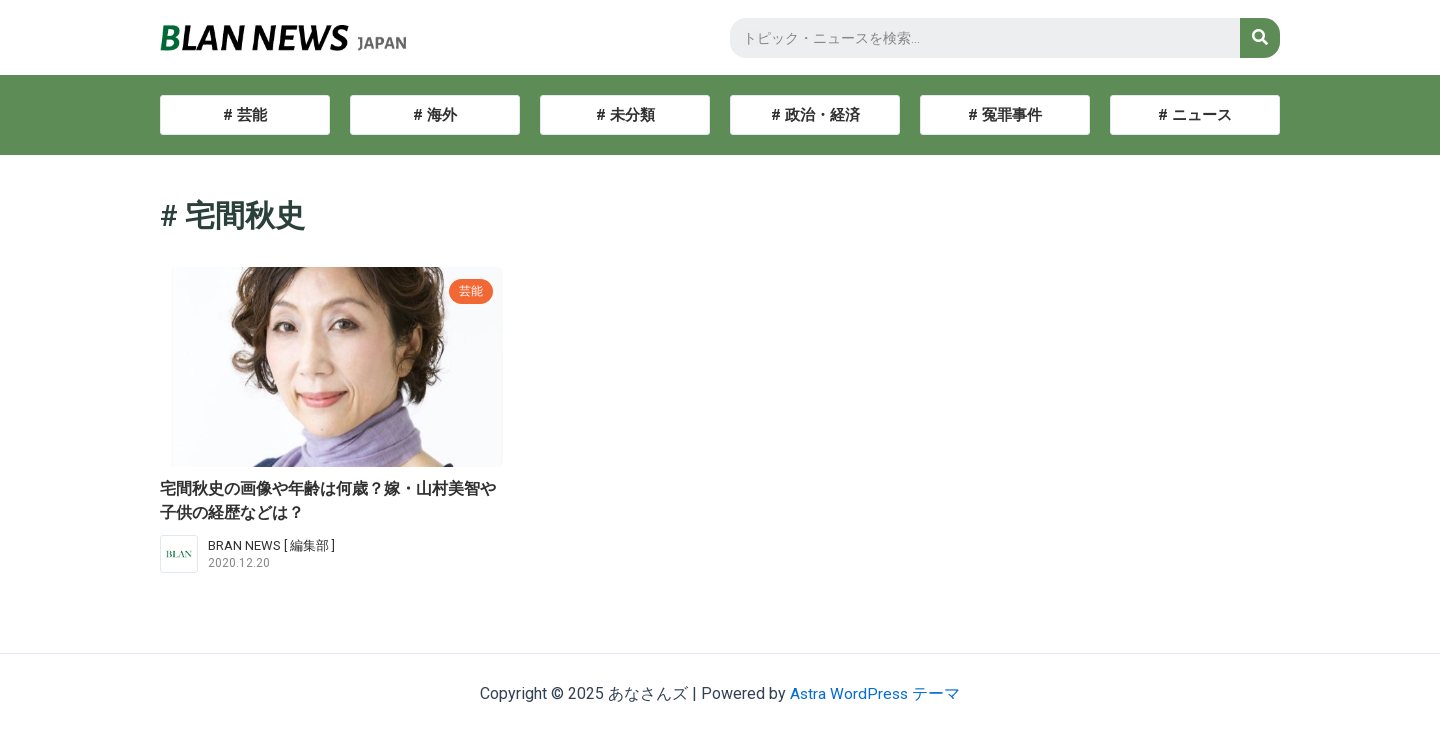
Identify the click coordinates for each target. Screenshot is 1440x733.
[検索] (1260, 38)
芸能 (470, 290)
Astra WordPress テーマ (875, 693)
